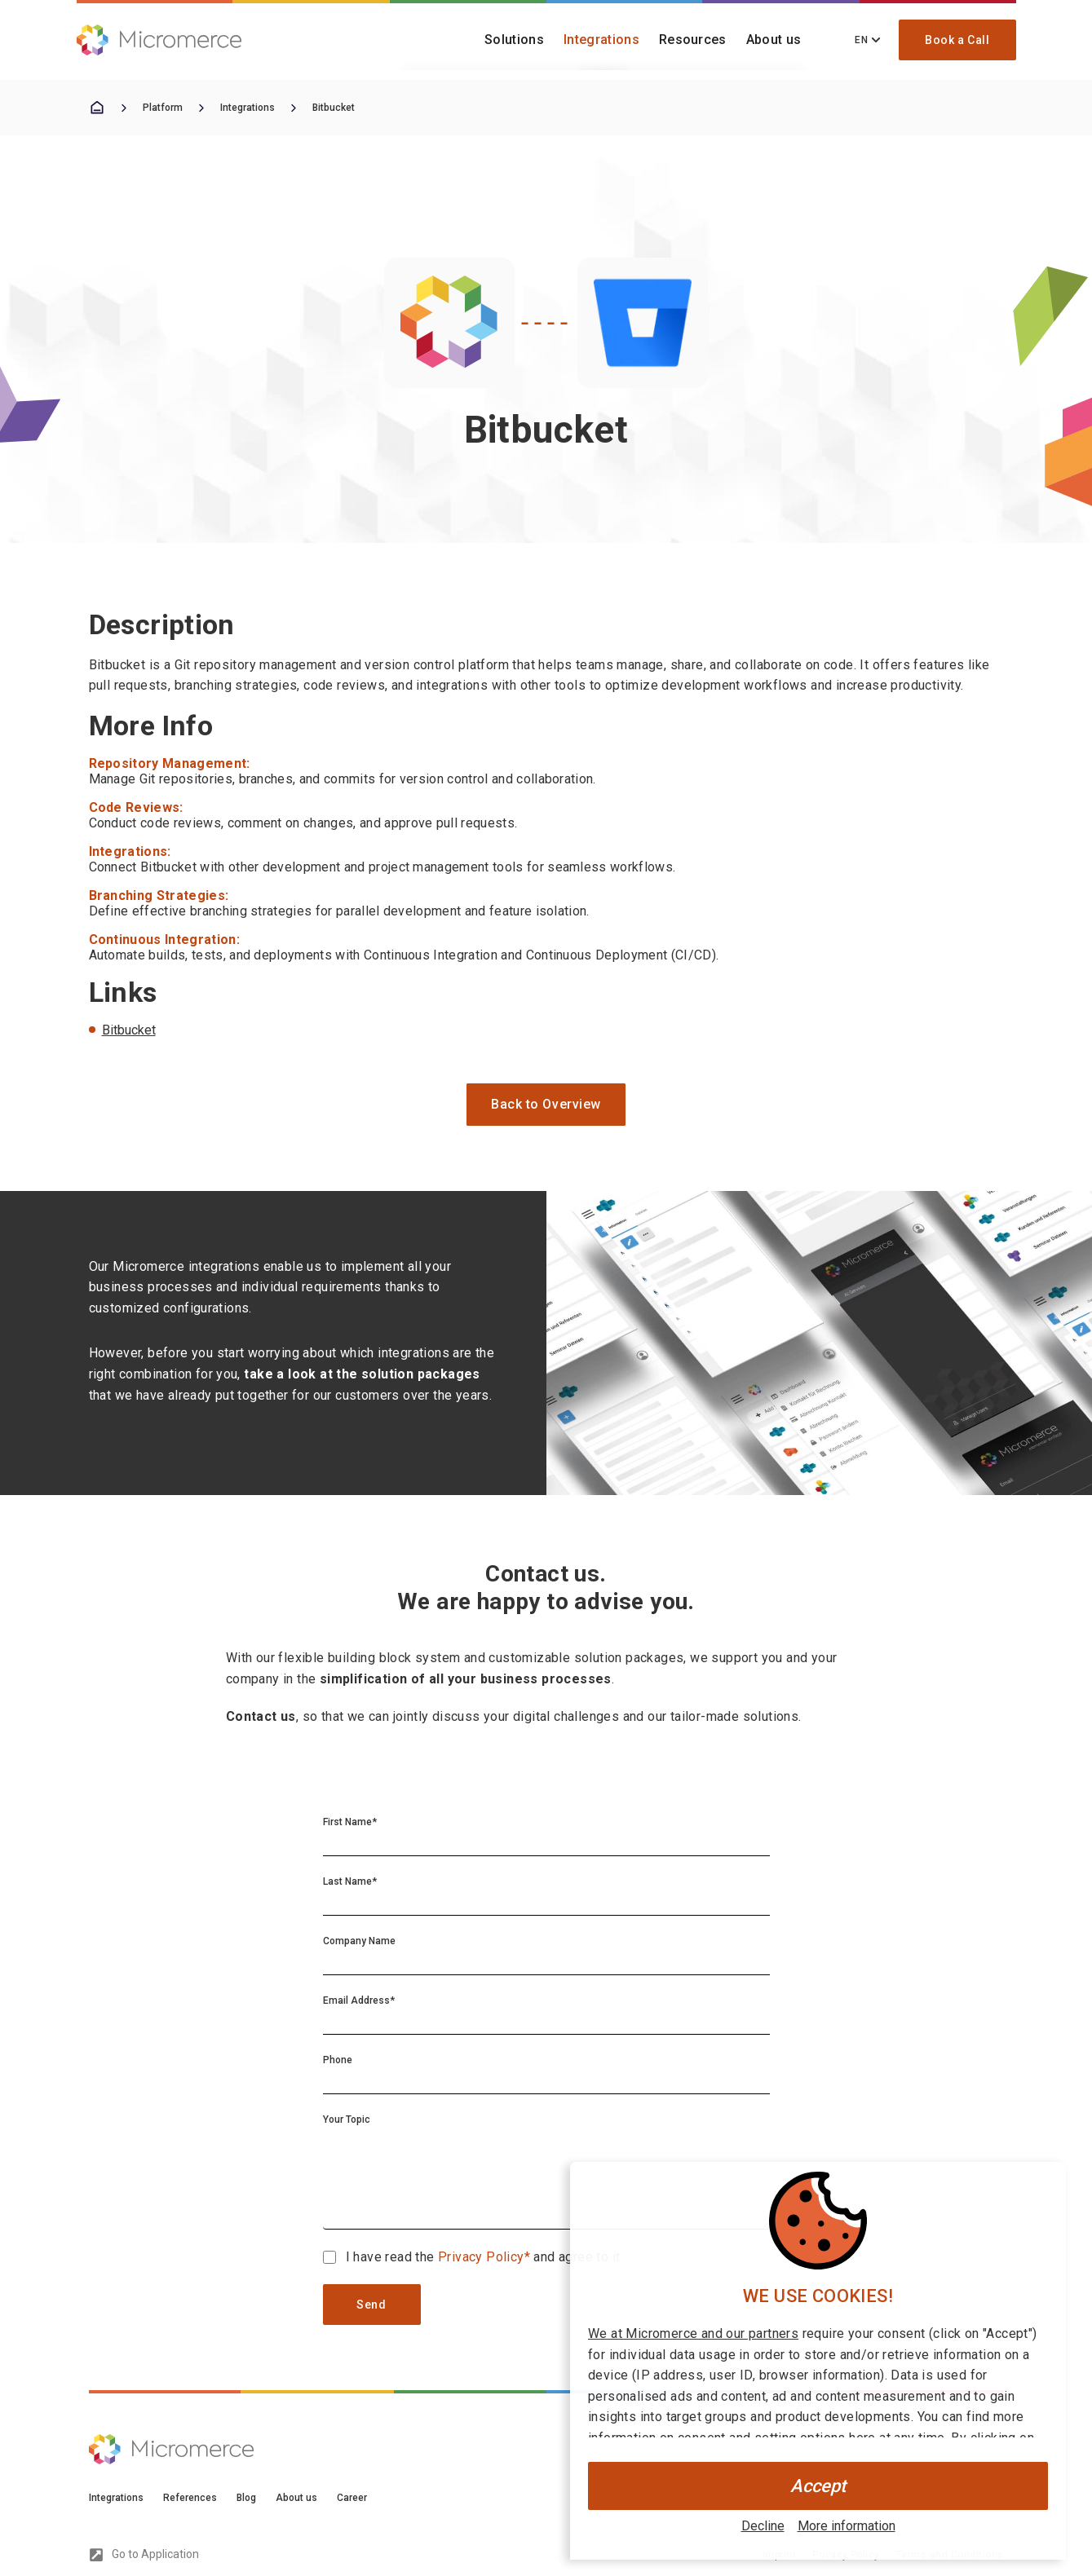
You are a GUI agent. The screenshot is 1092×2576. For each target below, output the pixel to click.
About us (774, 39)
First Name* (350, 1822)
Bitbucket (333, 107)
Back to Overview (546, 1104)
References (190, 2497)
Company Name (359, 1941)
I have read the (392, 2257)
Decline (763, 2526)
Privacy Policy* (485, 2257)
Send (371, 2304)
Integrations (601, 39)
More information (846, 2526)
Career (352, 2497)
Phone (337, 2060)
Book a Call (957, 39)
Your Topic (346, 2119)
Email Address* (359, 2000)
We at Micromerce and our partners (693, 2333)
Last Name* (350, 1881)
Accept (818, 2486)
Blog (246, 2497)
